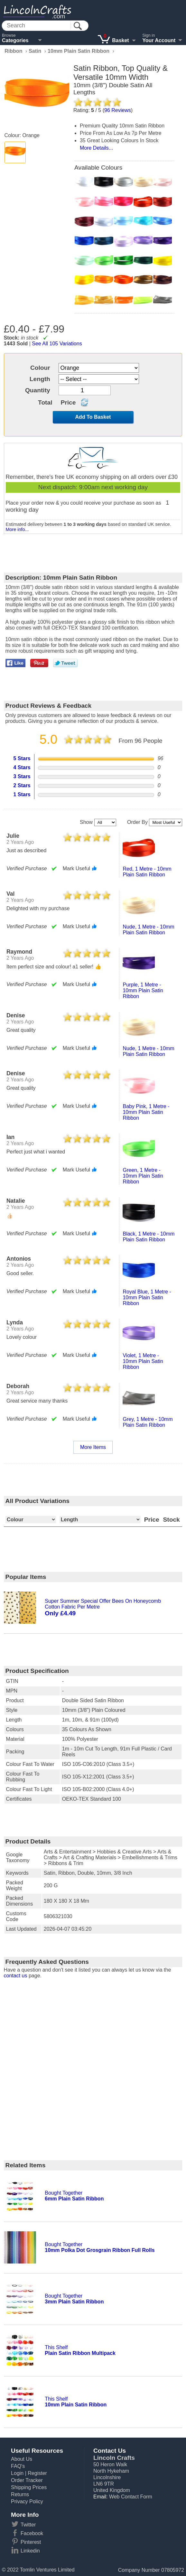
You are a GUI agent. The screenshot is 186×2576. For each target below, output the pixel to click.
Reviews (117, 110)
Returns (20, 2494)
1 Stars (21, 794)
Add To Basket (93, 417)
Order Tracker (27, 2480)
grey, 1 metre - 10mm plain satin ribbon (147, 1422)
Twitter (28, 2524)
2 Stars (21, 785)
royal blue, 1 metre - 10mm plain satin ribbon (147, 1297)
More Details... (96, 148)
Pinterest (31, 2542)
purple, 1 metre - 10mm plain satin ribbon (143, 990)
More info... (17, 529)
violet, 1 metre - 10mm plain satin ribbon (143, 1361)
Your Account (158, 40)
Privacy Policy (27, 2501)
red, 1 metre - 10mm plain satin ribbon (147, 871)
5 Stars (21, 758)
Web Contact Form (130, 2496)
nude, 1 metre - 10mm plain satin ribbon (148, 929)
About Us (21, 2459)
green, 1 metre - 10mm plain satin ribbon (143, 1175)
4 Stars (21, 767)
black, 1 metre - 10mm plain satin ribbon (148, 1236)
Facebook (32, 2533)
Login (17, 2473)
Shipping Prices (29, 2487)
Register (37, 2473)
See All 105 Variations (57, 343)
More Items (93, 1447)
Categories (15, 40)
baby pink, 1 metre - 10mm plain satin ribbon (146, 1112)
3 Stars (21, 776)
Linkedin (30, 2550)
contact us (15, 1975)
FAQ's (18, 2466)
